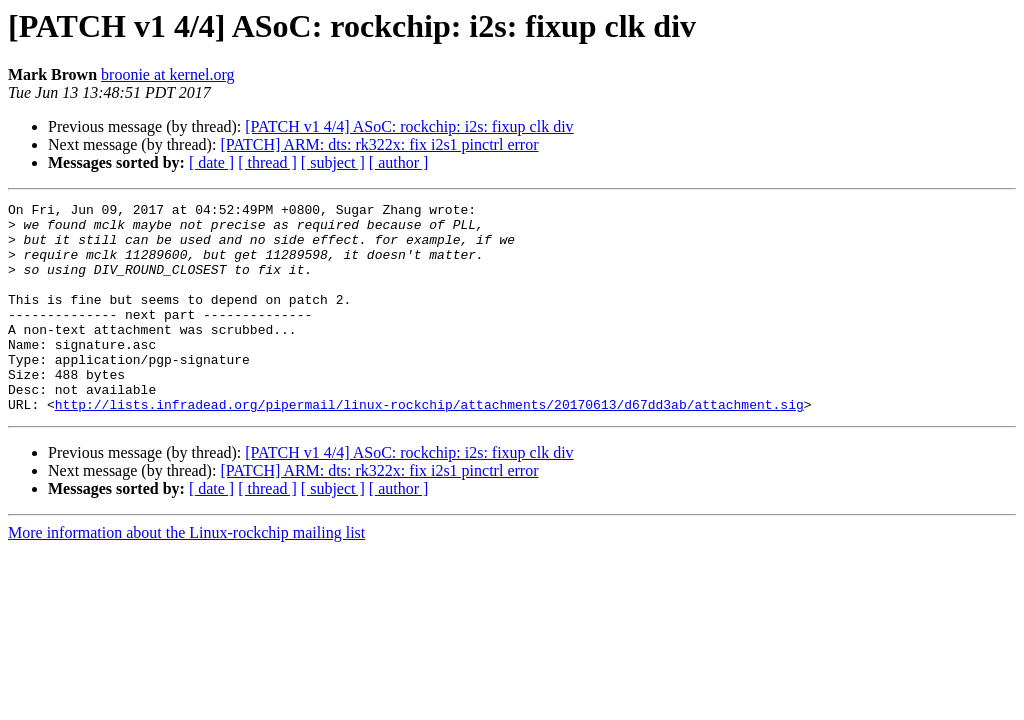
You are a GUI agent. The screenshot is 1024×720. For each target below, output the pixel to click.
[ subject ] (333, 162)
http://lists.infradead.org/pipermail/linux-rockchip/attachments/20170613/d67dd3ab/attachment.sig (429, 446)
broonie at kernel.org (167, 74)
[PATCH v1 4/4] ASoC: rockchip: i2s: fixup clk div (409, 126)
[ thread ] (267, 162)
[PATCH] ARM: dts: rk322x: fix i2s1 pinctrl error (379, 144)
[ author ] (399, 162)
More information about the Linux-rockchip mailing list (186, 574)
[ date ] (211, 162)
